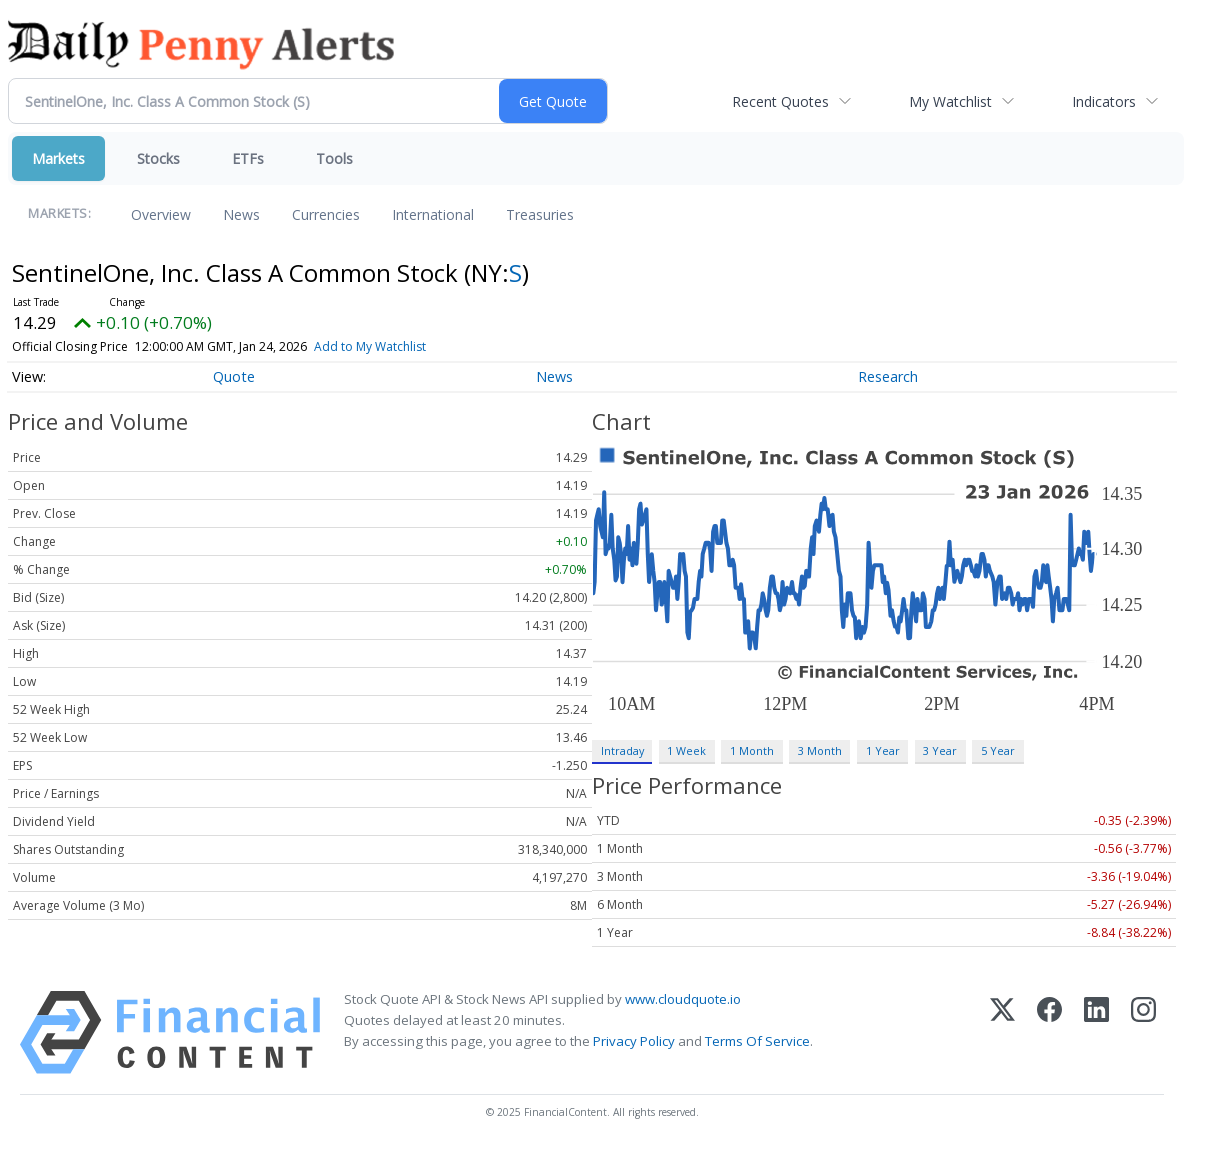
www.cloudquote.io (683, 999)
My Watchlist (950, 101)
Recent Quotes (780, 101)
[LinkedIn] (1096, 1032)
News (241, 214)
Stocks (158, 158)
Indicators (1104, 101)
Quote (234, 376)
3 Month (820, 750)
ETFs (248, 158)
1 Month (752, 750)
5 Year (998, 750)
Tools (334, 158)
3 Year (940, 750)
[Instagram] (1143, 1032)
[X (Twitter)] (1002, 1032)
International (433, 214)
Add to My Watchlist (395, 346)
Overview (161, 214)
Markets (58, 158)
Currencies (326, 214)
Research (888, 376)
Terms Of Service (757, 1041)
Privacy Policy (634, 1041)
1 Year (883, 750)
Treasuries (540, 214)
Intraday (622, 750)
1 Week (686, 750)
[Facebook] (1049, 1032)
